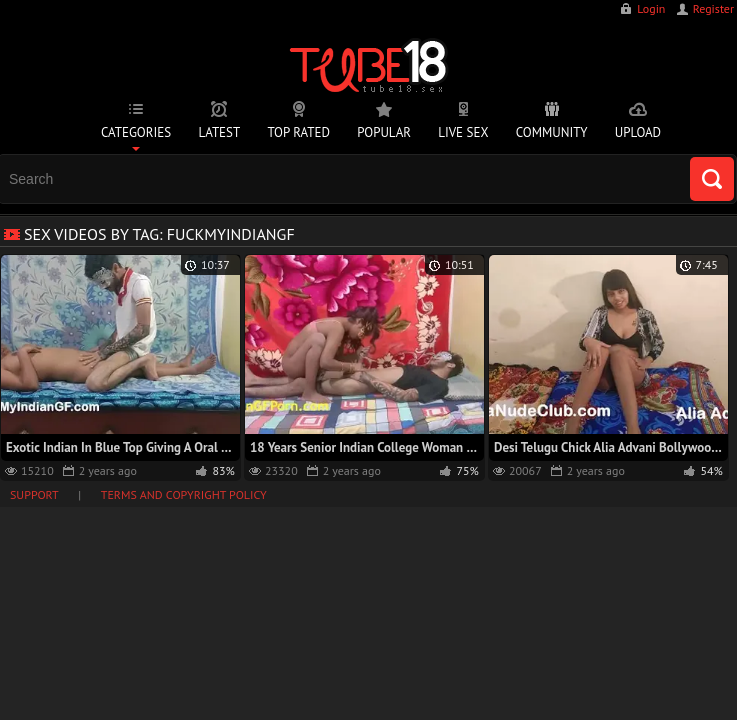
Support (34, 494)
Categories (136, 132)
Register (713, 8)
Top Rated (298, 132)
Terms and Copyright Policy (184, 494)
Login (651, 8)
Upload (638, 132)
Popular (384, 132)
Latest (219, 132)
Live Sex (463, 132)
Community (552, 132)
